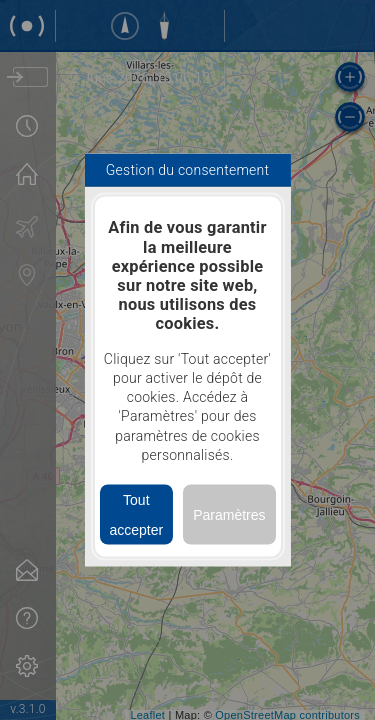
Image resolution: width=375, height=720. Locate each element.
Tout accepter (136, 515)
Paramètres (229, 515)
